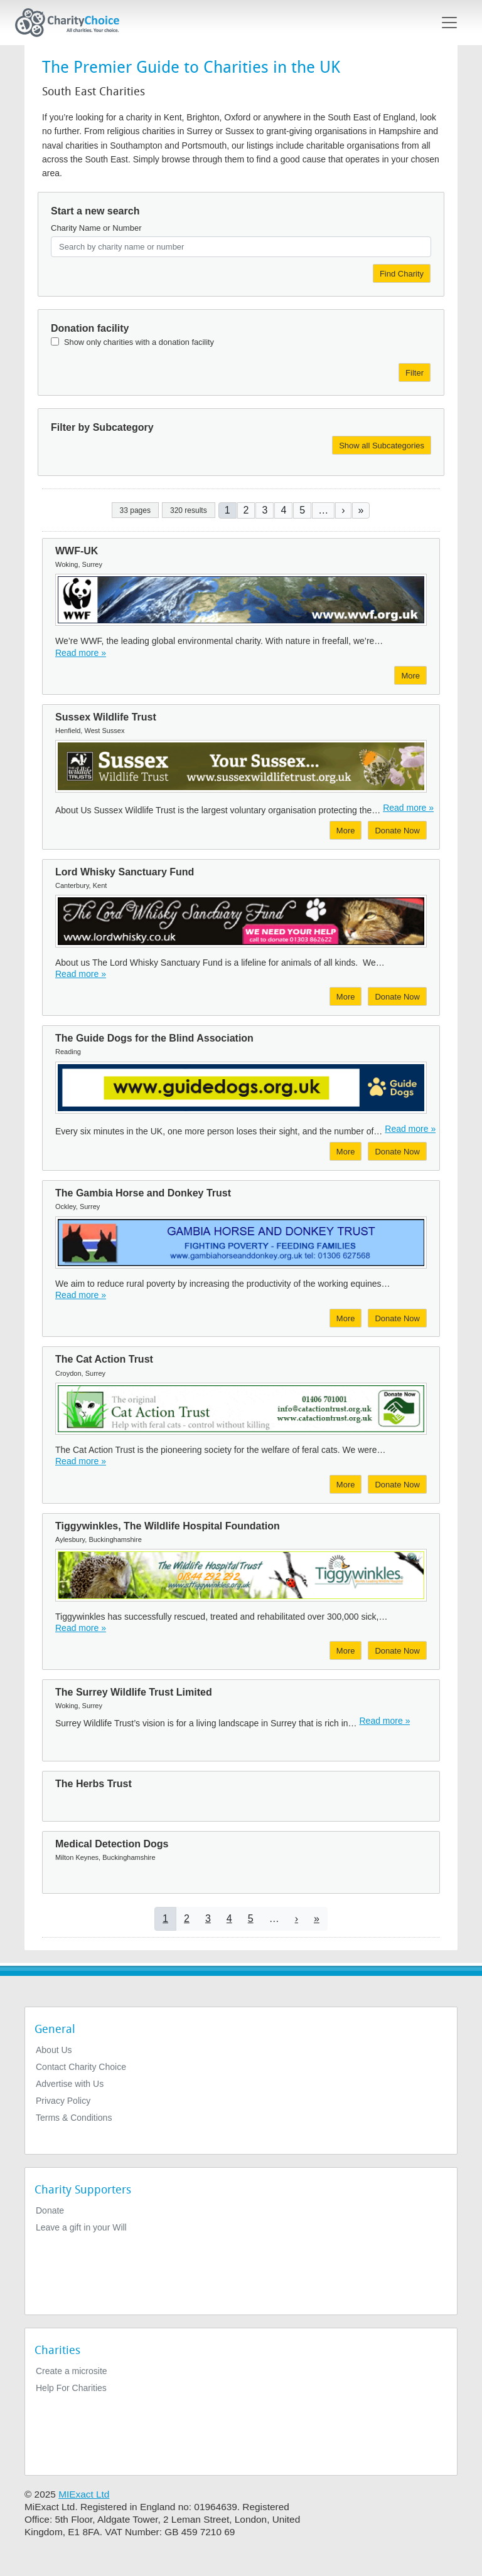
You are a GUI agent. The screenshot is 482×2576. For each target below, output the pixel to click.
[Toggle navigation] (449, 22)
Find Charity (402, 273)
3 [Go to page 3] (264, 510)
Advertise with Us (70, 2084)
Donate (50, 2210)
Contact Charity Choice (81, 2067)
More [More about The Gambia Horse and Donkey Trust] (345, 1318)
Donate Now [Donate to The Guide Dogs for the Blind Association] (397, 1151)
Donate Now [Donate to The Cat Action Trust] (397, 1484)
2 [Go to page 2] (246, 510)
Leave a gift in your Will (81, 2227)
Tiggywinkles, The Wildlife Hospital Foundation (167, 1526)
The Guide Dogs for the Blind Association (154, 1038)
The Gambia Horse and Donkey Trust (143, 1193)
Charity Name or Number (96, 228)
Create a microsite (71, 2371)
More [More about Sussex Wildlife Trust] (345, 830)
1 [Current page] (227, 510)
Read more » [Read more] (80, 653)
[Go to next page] (343, 510)
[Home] (72, 22)
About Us (54, 2050)
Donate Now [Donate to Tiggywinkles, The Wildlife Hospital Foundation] (397, 1650)
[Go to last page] (361, 510)
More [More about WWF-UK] (410, 675)
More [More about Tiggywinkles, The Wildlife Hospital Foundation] (345, 1650)
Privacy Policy (63, 2101)
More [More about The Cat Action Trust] (345, 1484)
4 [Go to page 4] (283, 510)
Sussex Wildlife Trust (105, 717)
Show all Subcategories (381, 445)
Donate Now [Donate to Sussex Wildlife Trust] (397, 830)
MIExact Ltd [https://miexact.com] (83, 2494)
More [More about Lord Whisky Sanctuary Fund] (345, 996)
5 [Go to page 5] (302, 510)
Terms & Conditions (74, 2118)
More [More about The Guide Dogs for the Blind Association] (345, 1151)
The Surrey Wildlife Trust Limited (133, 1692)
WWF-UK (76, 551)
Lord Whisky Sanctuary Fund (124, 872)
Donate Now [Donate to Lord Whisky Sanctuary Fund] (397, 996)
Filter (414, 372)
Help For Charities (71, 2388)
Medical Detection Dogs (111, 1844)
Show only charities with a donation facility (139, 342)
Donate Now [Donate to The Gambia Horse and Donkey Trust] (397, 1318)
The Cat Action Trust (104, 1359)
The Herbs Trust (93, 1783)
